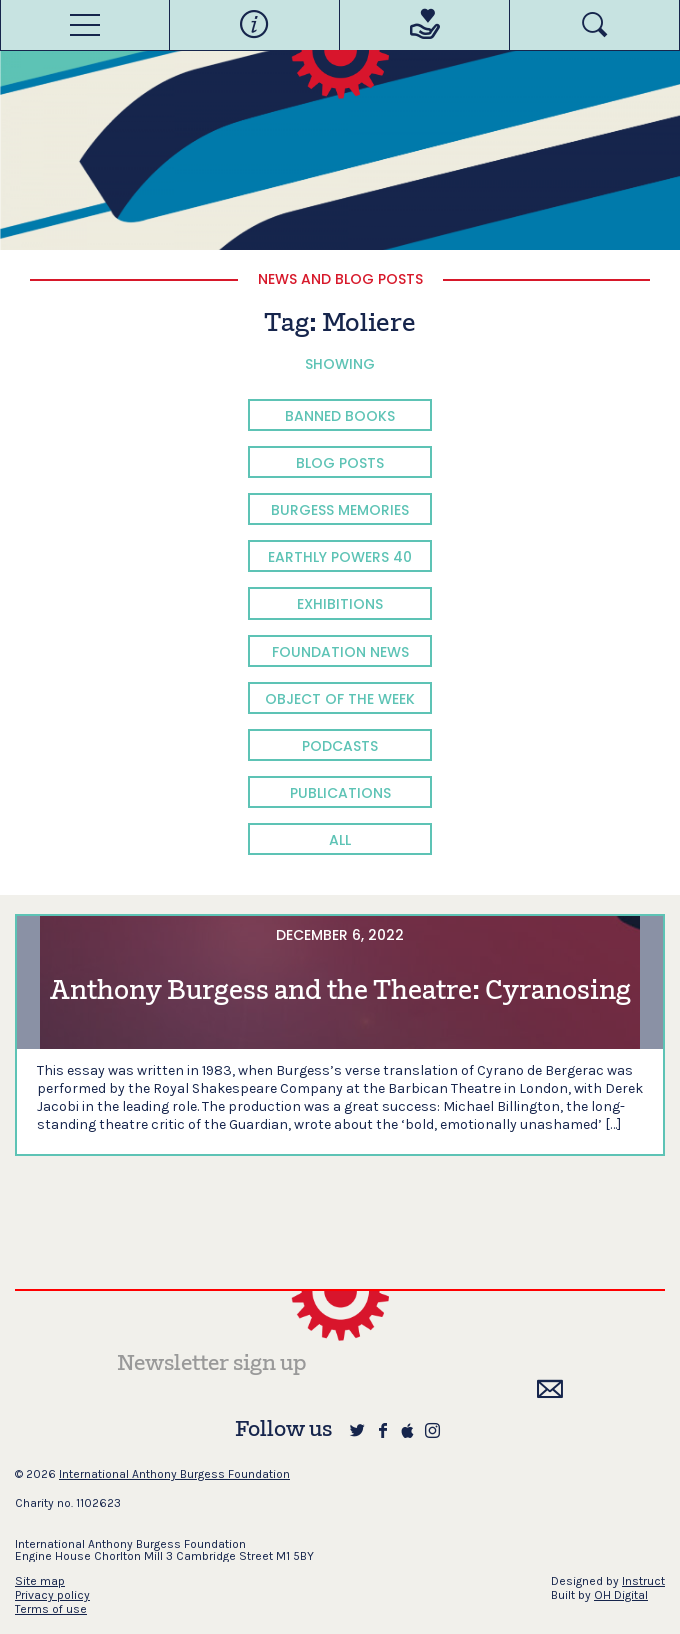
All (340, 840)
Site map (40, 1581)
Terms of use (51, 1609)
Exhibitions (340, 604)
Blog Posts (340, 463)
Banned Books (340, 416)
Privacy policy (52, 1595)
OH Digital (621, 1595)
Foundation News (340, 652)
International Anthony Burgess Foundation (174, 1474)
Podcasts (340, 746)
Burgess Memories (340, 510)
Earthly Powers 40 (340, 557)
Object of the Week (340, 699)
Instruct (643, 1581)
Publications (340, 793)
